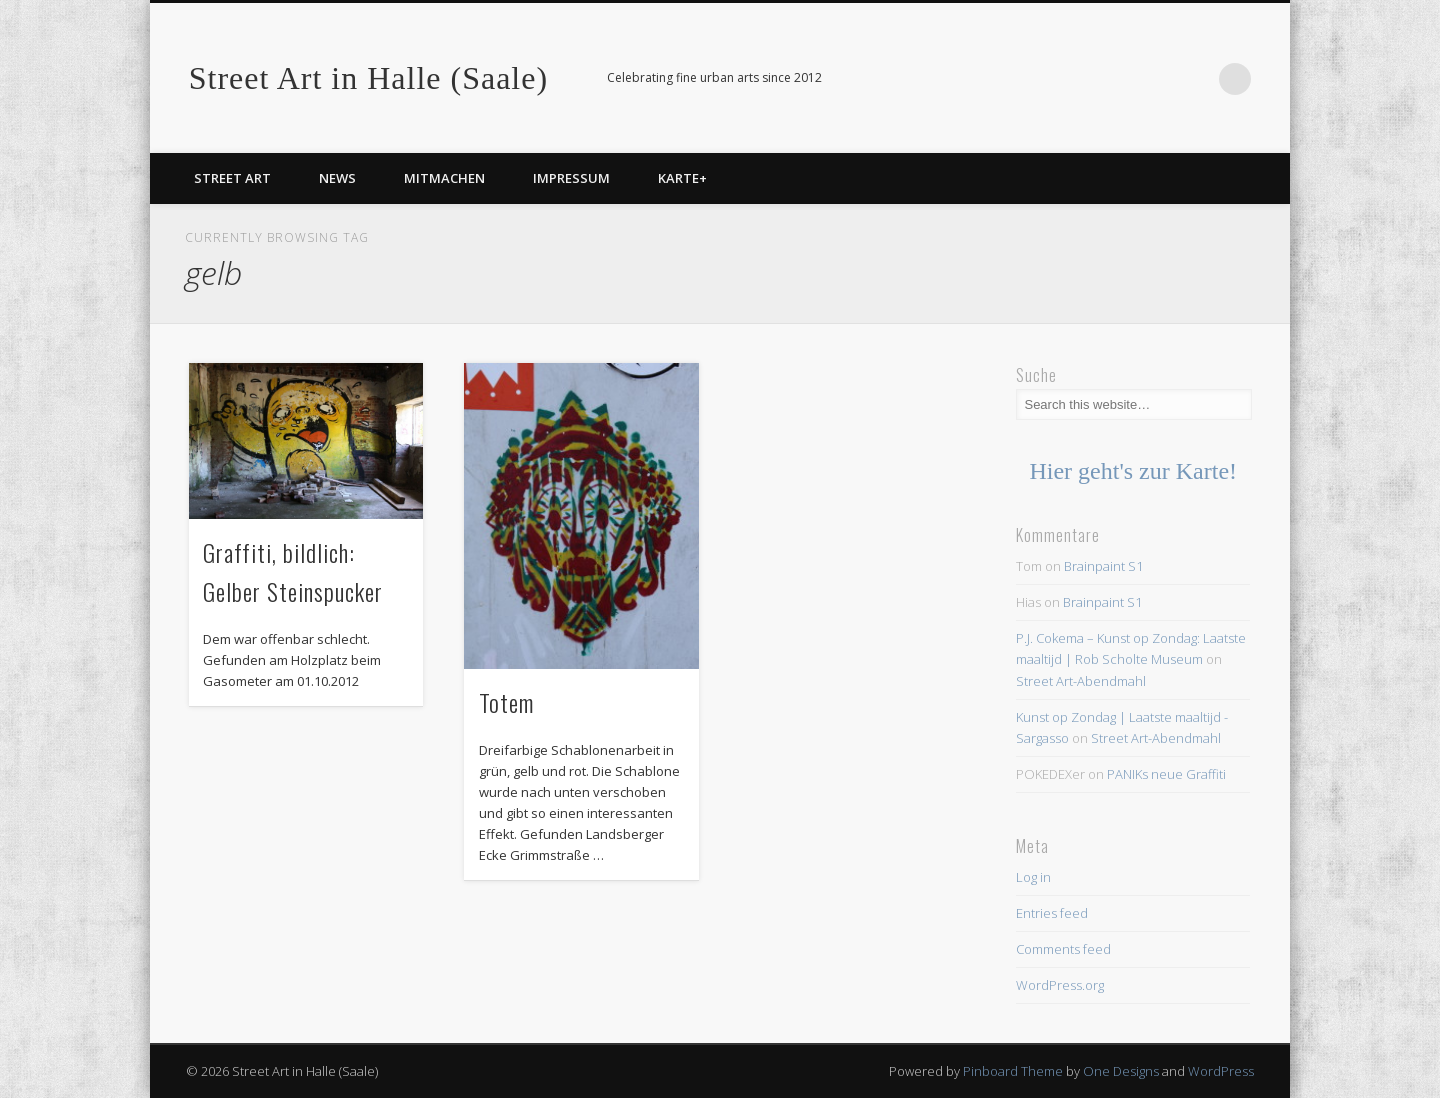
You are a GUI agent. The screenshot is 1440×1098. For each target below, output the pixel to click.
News (337, 178)
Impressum (571, 178)
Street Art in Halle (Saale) (368, 78)
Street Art (232, 178)
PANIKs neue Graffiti (1166, 774)
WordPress (1221, 1071)
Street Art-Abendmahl (1081, 681)
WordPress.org (1060, 985)
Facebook (1194, 79)
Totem (506, 702)
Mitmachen (444, 178)
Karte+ (682, 178)
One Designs (1121, 1071)
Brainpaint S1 (1103, 566)
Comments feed (1063, 949)
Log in (1033, 877)
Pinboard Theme (1013, 1071)
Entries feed (1052, 913)
